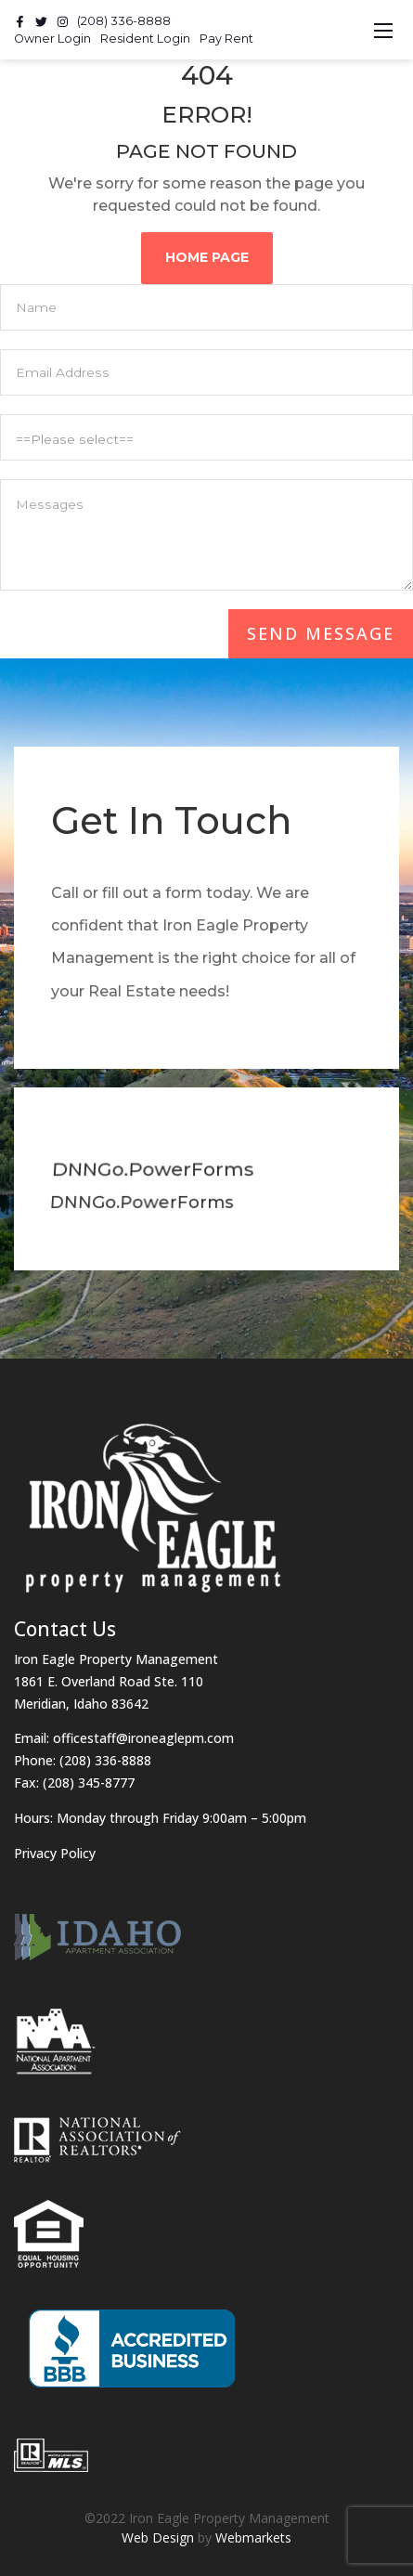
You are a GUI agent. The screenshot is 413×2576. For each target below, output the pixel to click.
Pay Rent (226, 39)
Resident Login (145, 39)
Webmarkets (253, 2537)
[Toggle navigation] (383, 30)
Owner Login (52, 39)
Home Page (209, 257)
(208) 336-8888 (124, 21)
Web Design (158, 2537)
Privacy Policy (55, 1853)
